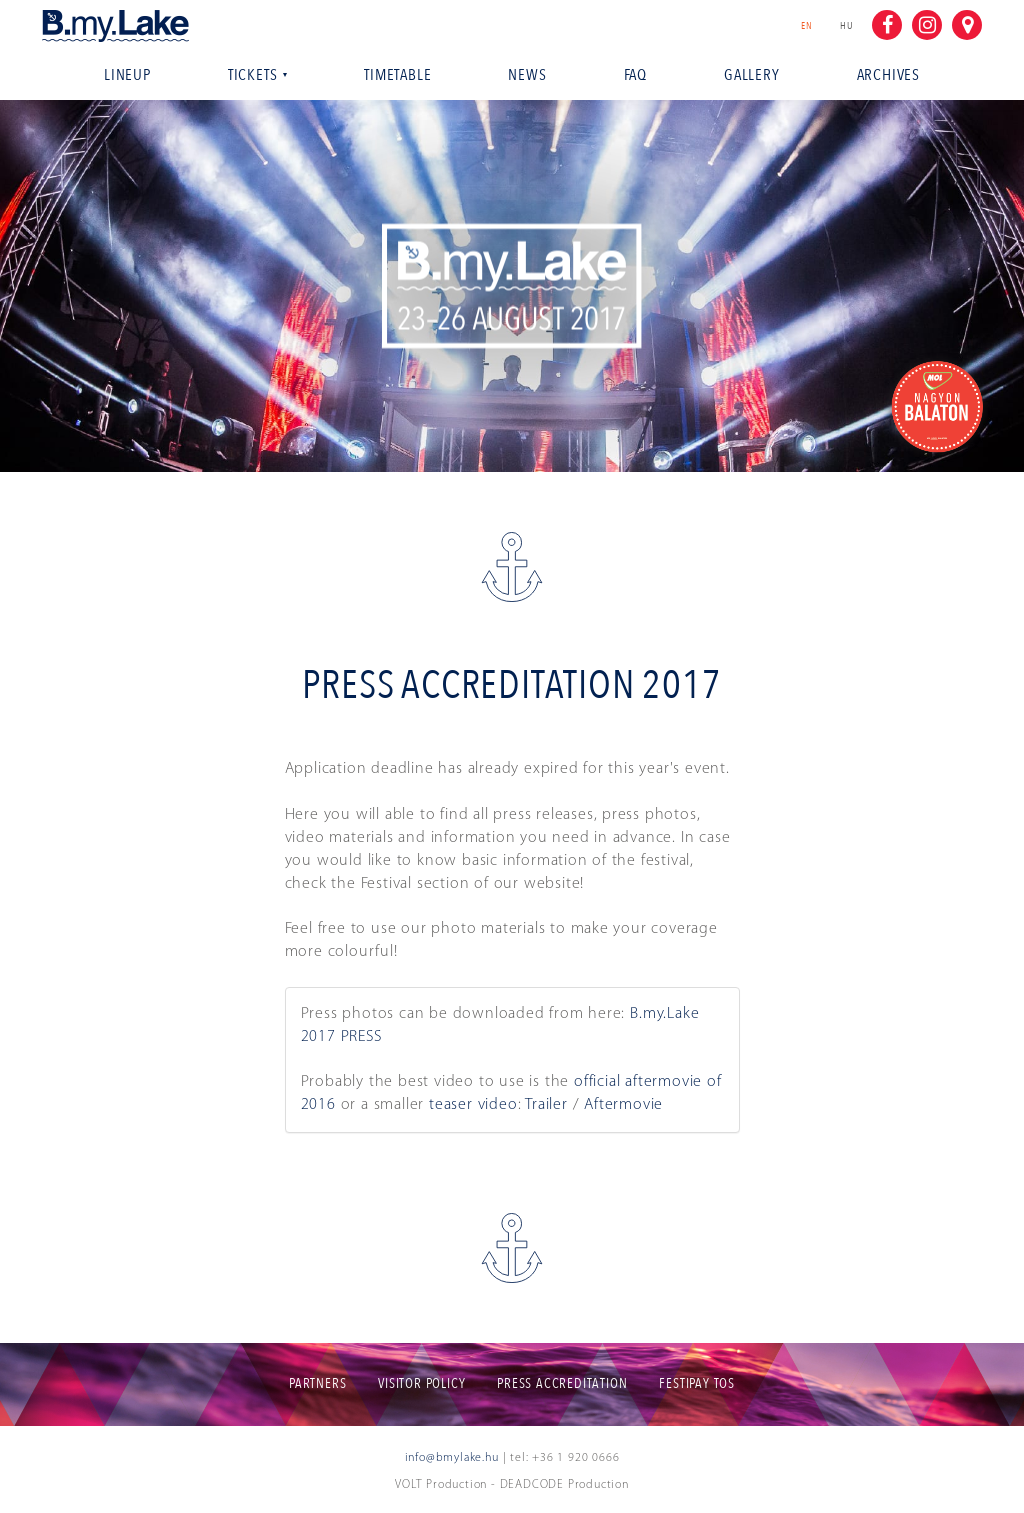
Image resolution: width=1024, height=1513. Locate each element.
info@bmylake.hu (452, 1458)
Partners (317, 1383)
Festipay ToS (697, 1383)
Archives (888, 75)
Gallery (752, 75)
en (811, 25)
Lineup (127, 75)
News (527, 75)
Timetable (397, 75)
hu (847, 26)
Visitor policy (421, 1383)
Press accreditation (562, 1383)
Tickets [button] (257, 75)
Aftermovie (623, 1105)
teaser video (473, 1105)
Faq (635, 75)
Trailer (546, 1105)
